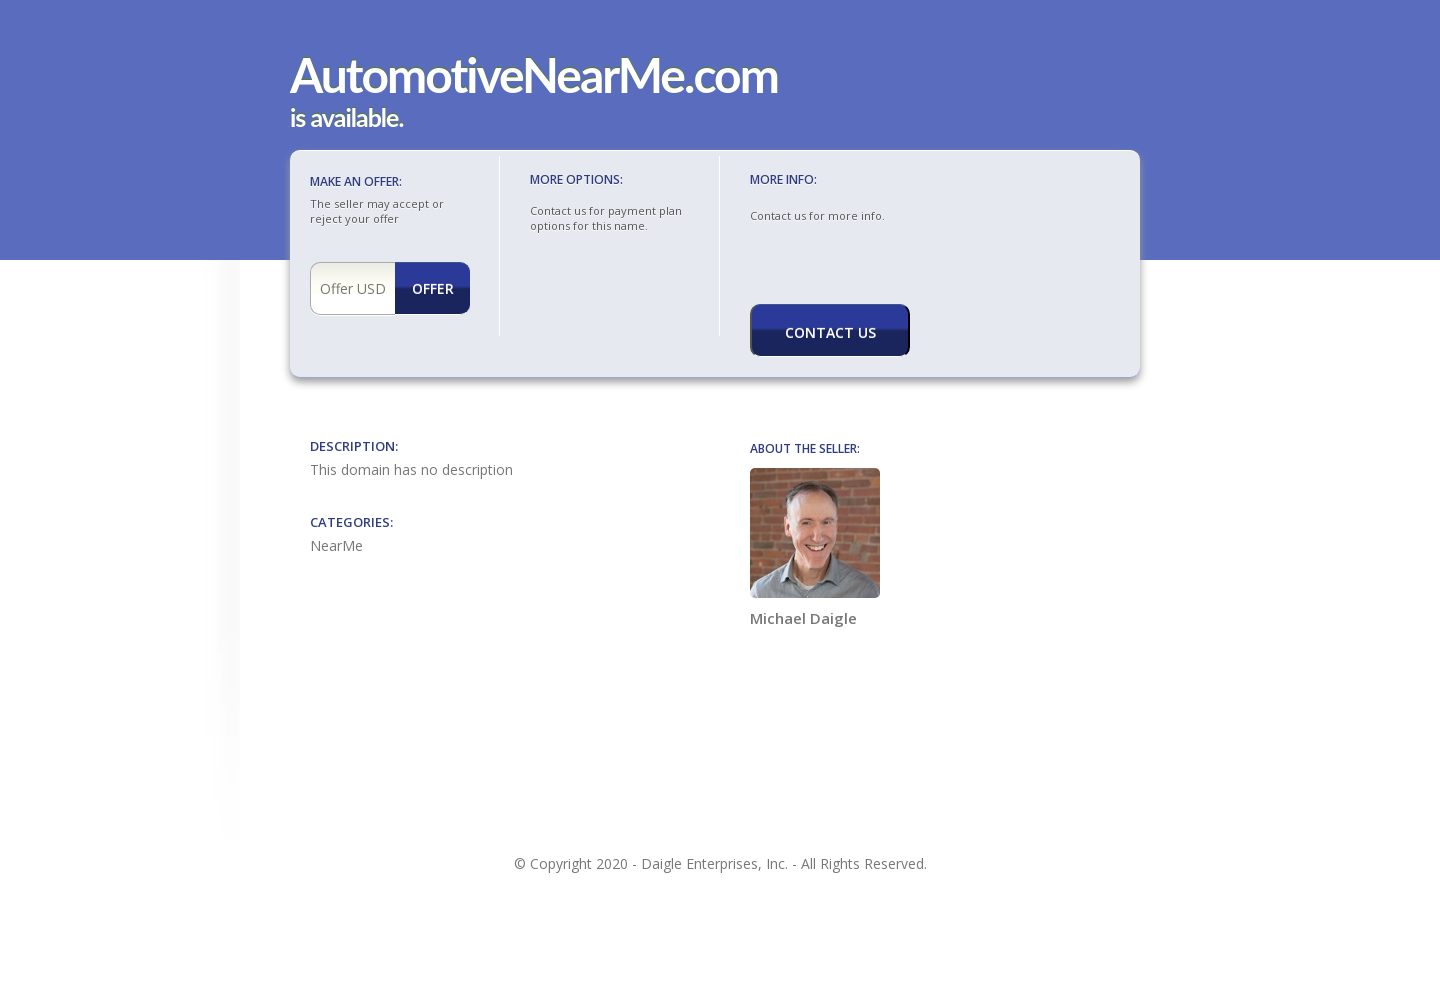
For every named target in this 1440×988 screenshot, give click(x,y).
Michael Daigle (815, 548)
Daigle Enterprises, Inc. (714, 863)
